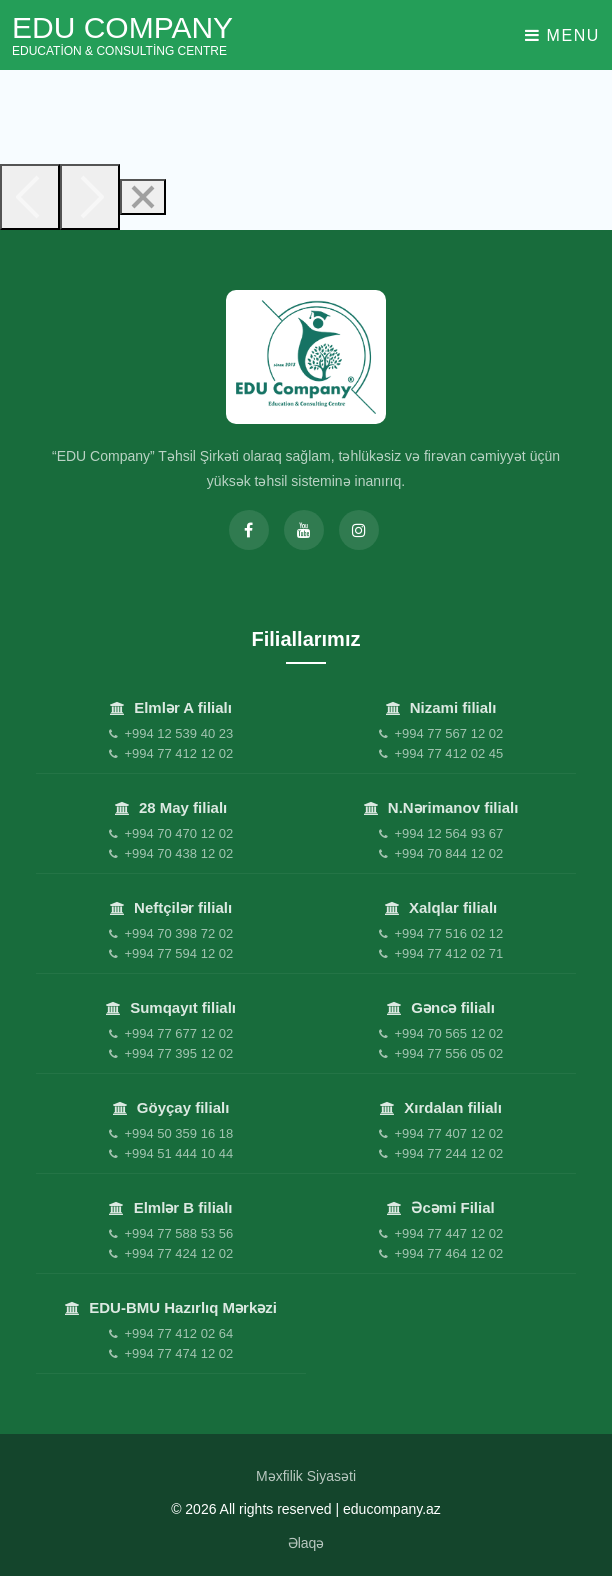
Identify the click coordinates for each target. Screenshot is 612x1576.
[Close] (143, 197)
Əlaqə (306, 1543)
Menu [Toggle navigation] (562, 35)
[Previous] (30, 197)
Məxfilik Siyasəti (306, 1476)
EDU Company (122, 35)
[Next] (90, 197)
